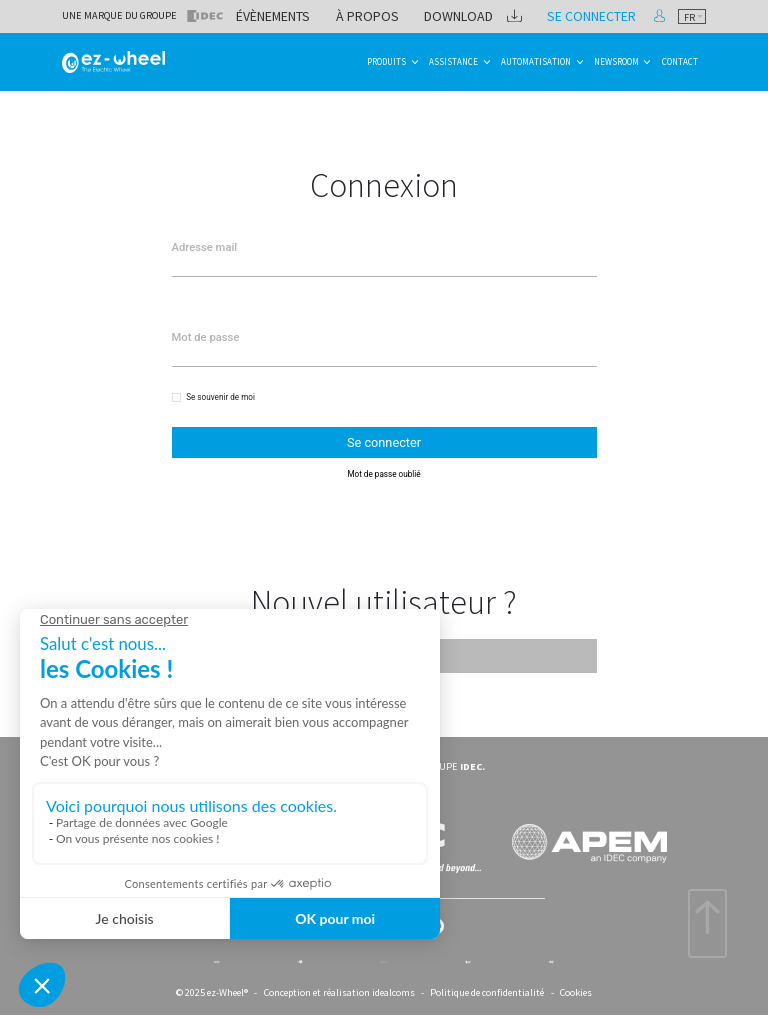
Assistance (453, 61)
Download (507, 15)
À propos (434, 15)
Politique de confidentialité (487, 988)
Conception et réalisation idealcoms (339, 988)
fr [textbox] (689, 17)
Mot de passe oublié (383, 466)
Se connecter (611, 15)
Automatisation (536, 61)
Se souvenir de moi (220, 395)
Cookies (576, 988)
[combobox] (692, 16)
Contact (680, 61)
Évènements (356, 15)
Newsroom (616, 61)
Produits (386, 61)
